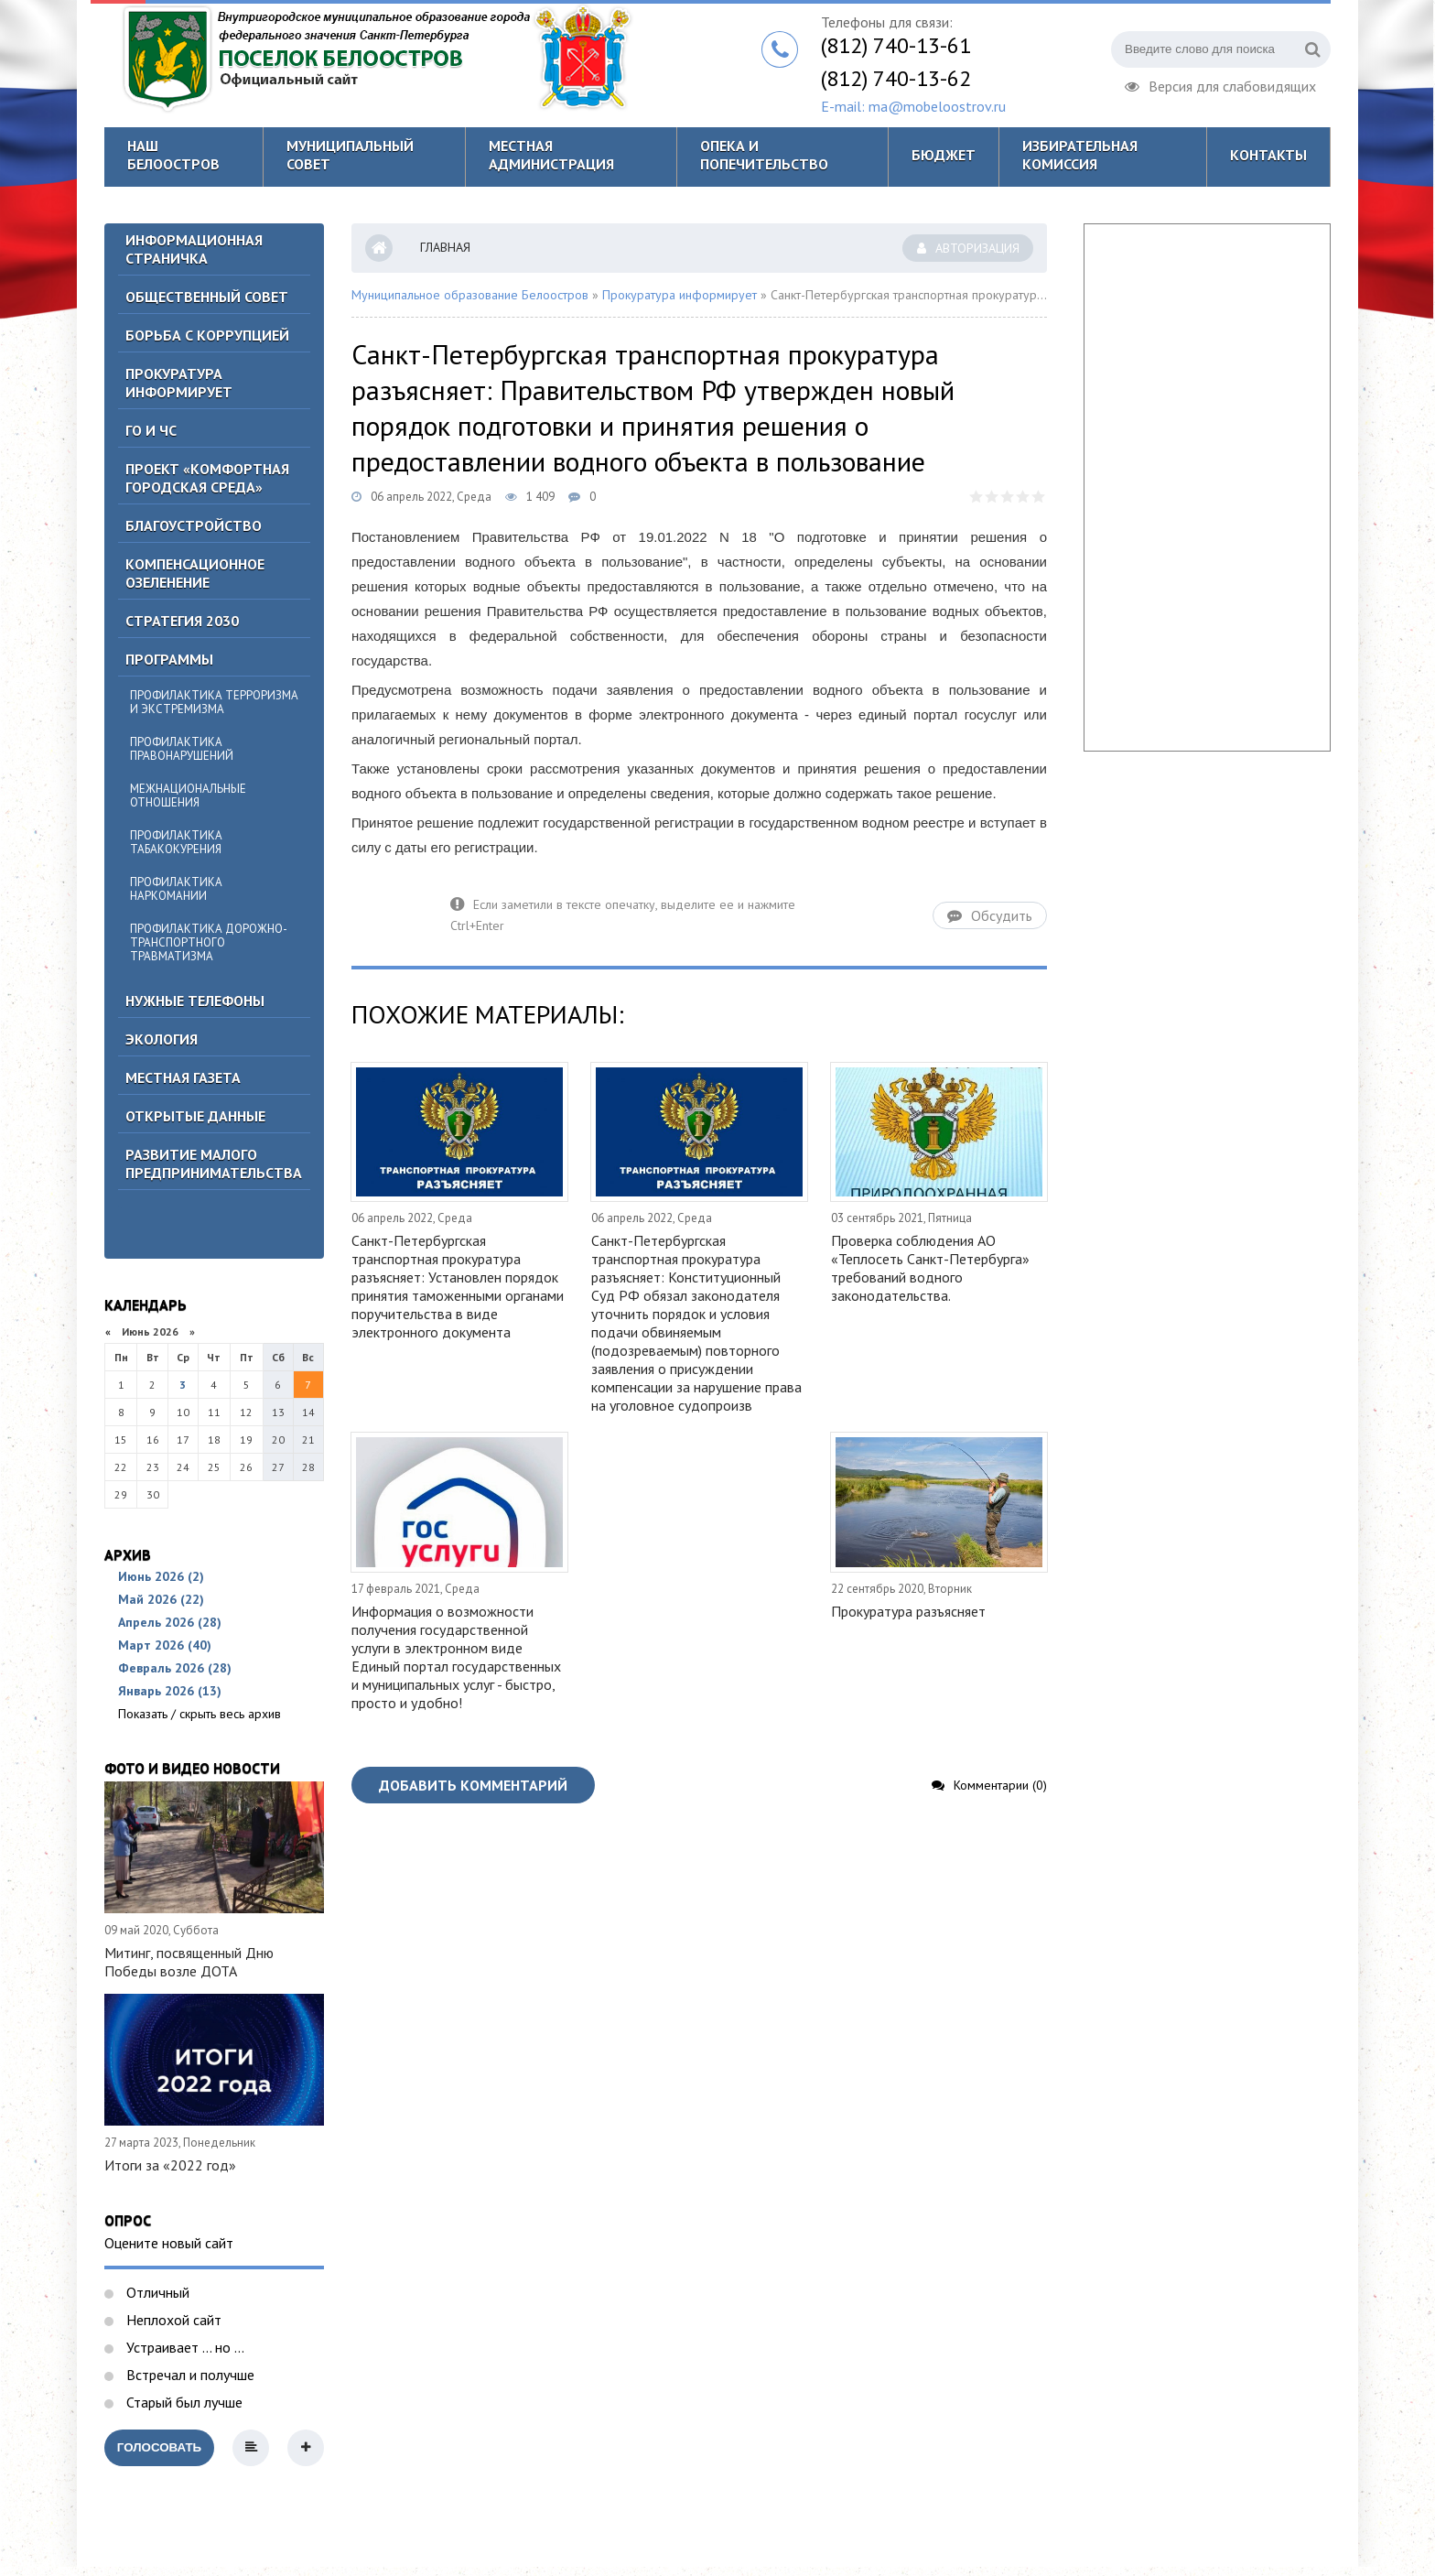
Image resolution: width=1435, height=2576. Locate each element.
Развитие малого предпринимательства (213, 1163)
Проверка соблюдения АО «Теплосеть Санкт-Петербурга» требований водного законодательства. (930, 1267)
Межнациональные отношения (188, 795)
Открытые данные (195, 1116)
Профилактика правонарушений (181, 748)
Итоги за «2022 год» (170, 2165)
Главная (445, 247)
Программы (169, 659)
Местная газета (183, 1077)
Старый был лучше (183, 2402)
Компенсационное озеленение (194, 573)
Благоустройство (193, 525)
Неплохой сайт (172, 2320)
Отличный (156, 2292)
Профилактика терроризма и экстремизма (214, 702)
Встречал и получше (188, 2374)
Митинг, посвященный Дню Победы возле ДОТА (189, 1961)
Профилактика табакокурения (176, 842)
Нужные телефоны (194, 1000)
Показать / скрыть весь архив (199, 1713)
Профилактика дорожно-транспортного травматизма (208, 942)
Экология (161, 1039)
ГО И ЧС (151, 430)
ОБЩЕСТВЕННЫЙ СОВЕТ (206, 296)
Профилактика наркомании (176, 889)
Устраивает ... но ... (183, 2347)
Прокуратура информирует (178, 382)
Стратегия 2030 (182, 621)
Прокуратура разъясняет (908, 1611)
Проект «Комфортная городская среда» (207, 478)
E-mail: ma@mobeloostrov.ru (913, 106)
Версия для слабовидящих (1220, 84)
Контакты (1268, 155)
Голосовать (159, 2447)
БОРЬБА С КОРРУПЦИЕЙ (207, 335)
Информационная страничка (194, 249)
